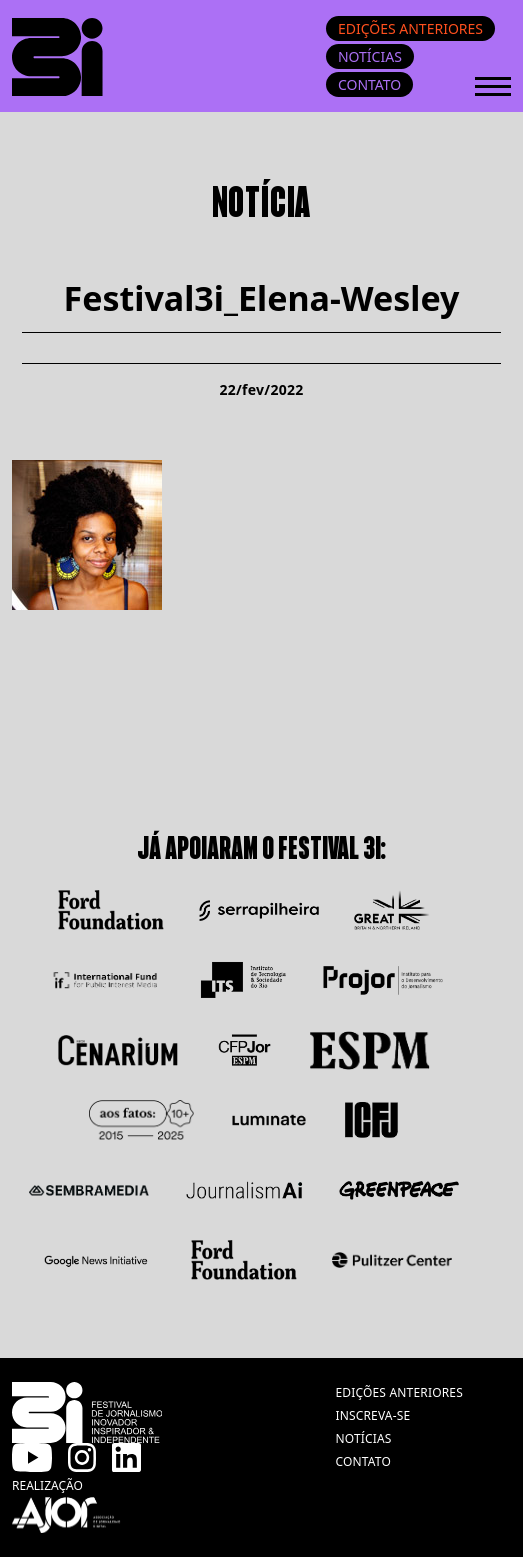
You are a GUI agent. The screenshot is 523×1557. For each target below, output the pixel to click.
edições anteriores (399, 1392)
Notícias (370, 56)
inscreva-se (372, 1415)
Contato (369, 84)
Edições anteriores (410, 28)
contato (363, 1461)
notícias (363, 1438)
